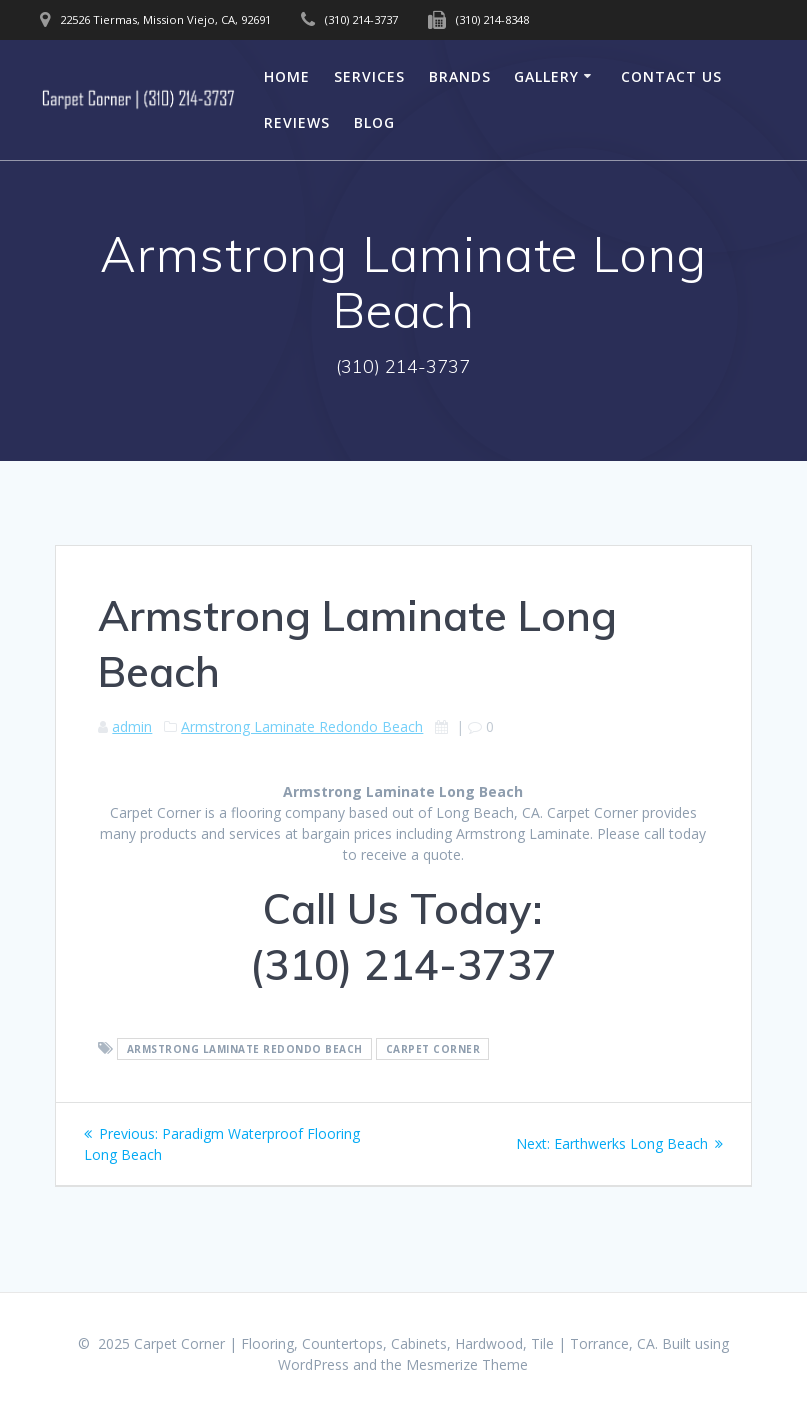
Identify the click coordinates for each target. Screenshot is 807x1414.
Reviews (297, 122)
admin (132, 726)
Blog (374, 122)
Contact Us (671, 76)
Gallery (546, 76)
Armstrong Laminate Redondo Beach (302, 726)
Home (287, 76)
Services (369, 76)
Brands (460, 76)
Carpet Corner (433, 1049)
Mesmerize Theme (467, 1364)
